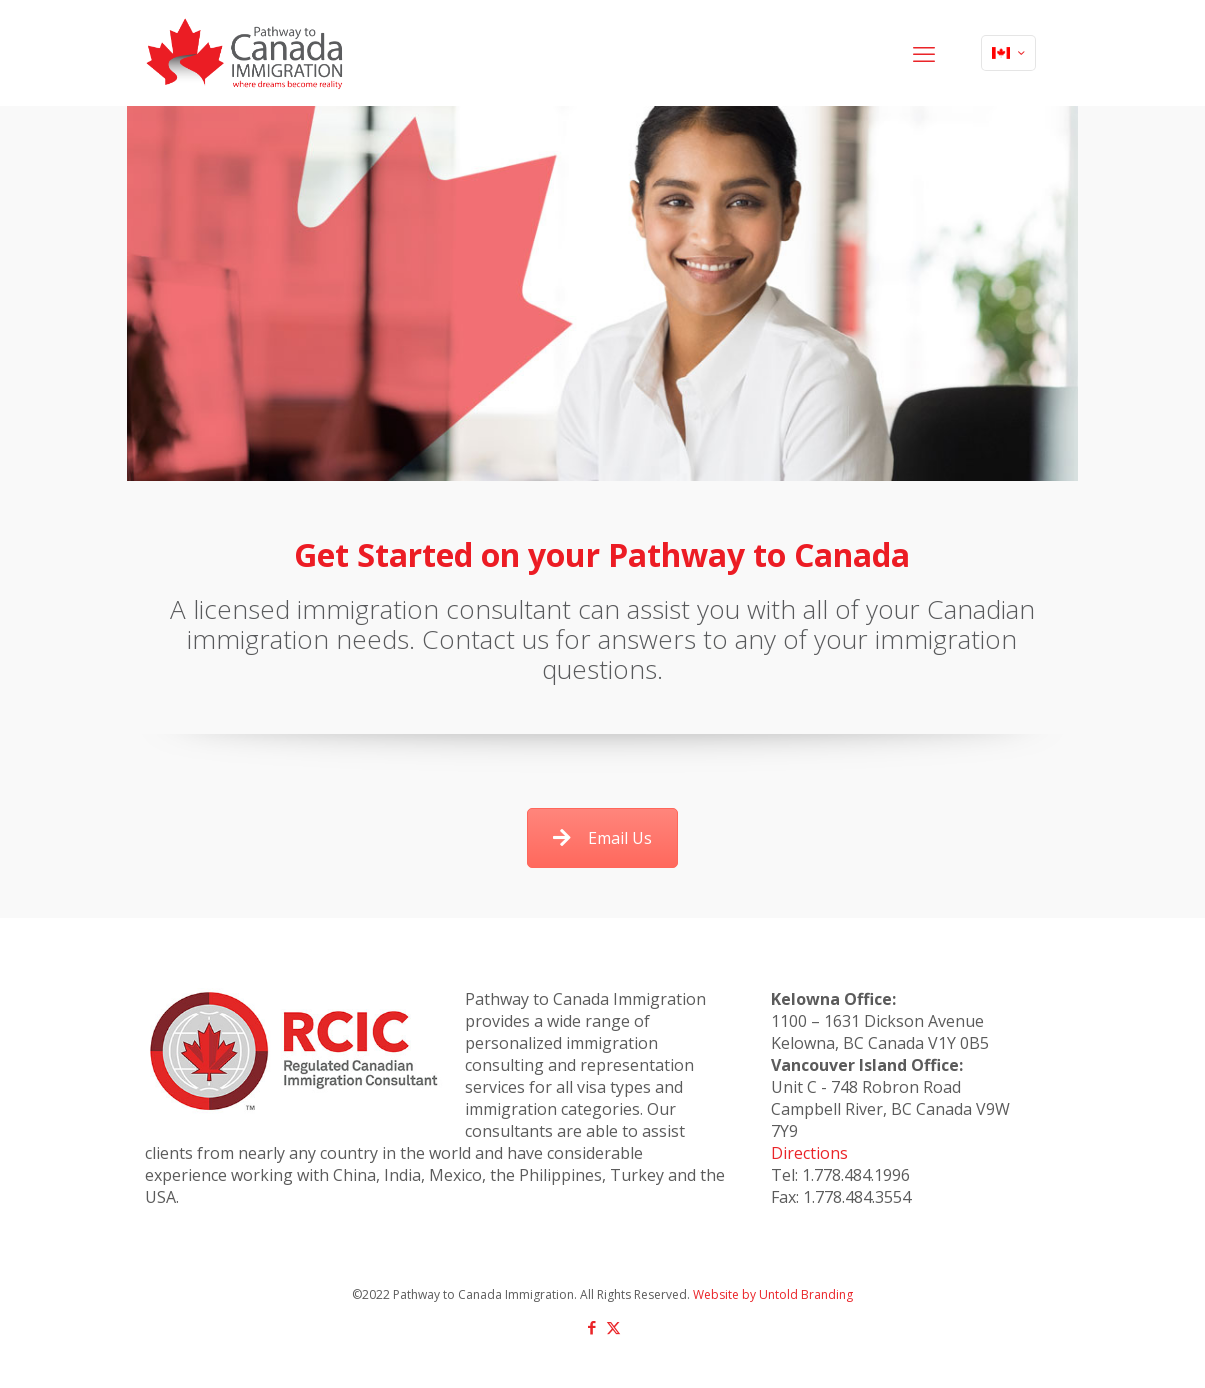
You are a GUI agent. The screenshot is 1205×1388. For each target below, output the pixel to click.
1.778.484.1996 (856, 1175)
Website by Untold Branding (773, 1294)
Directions (809, 1153)
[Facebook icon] (592, 1327)
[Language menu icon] (1008, 53)
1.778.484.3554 (857, 1197)
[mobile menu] (924, 53)
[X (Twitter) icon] (613, 1327)
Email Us (602, 838)
